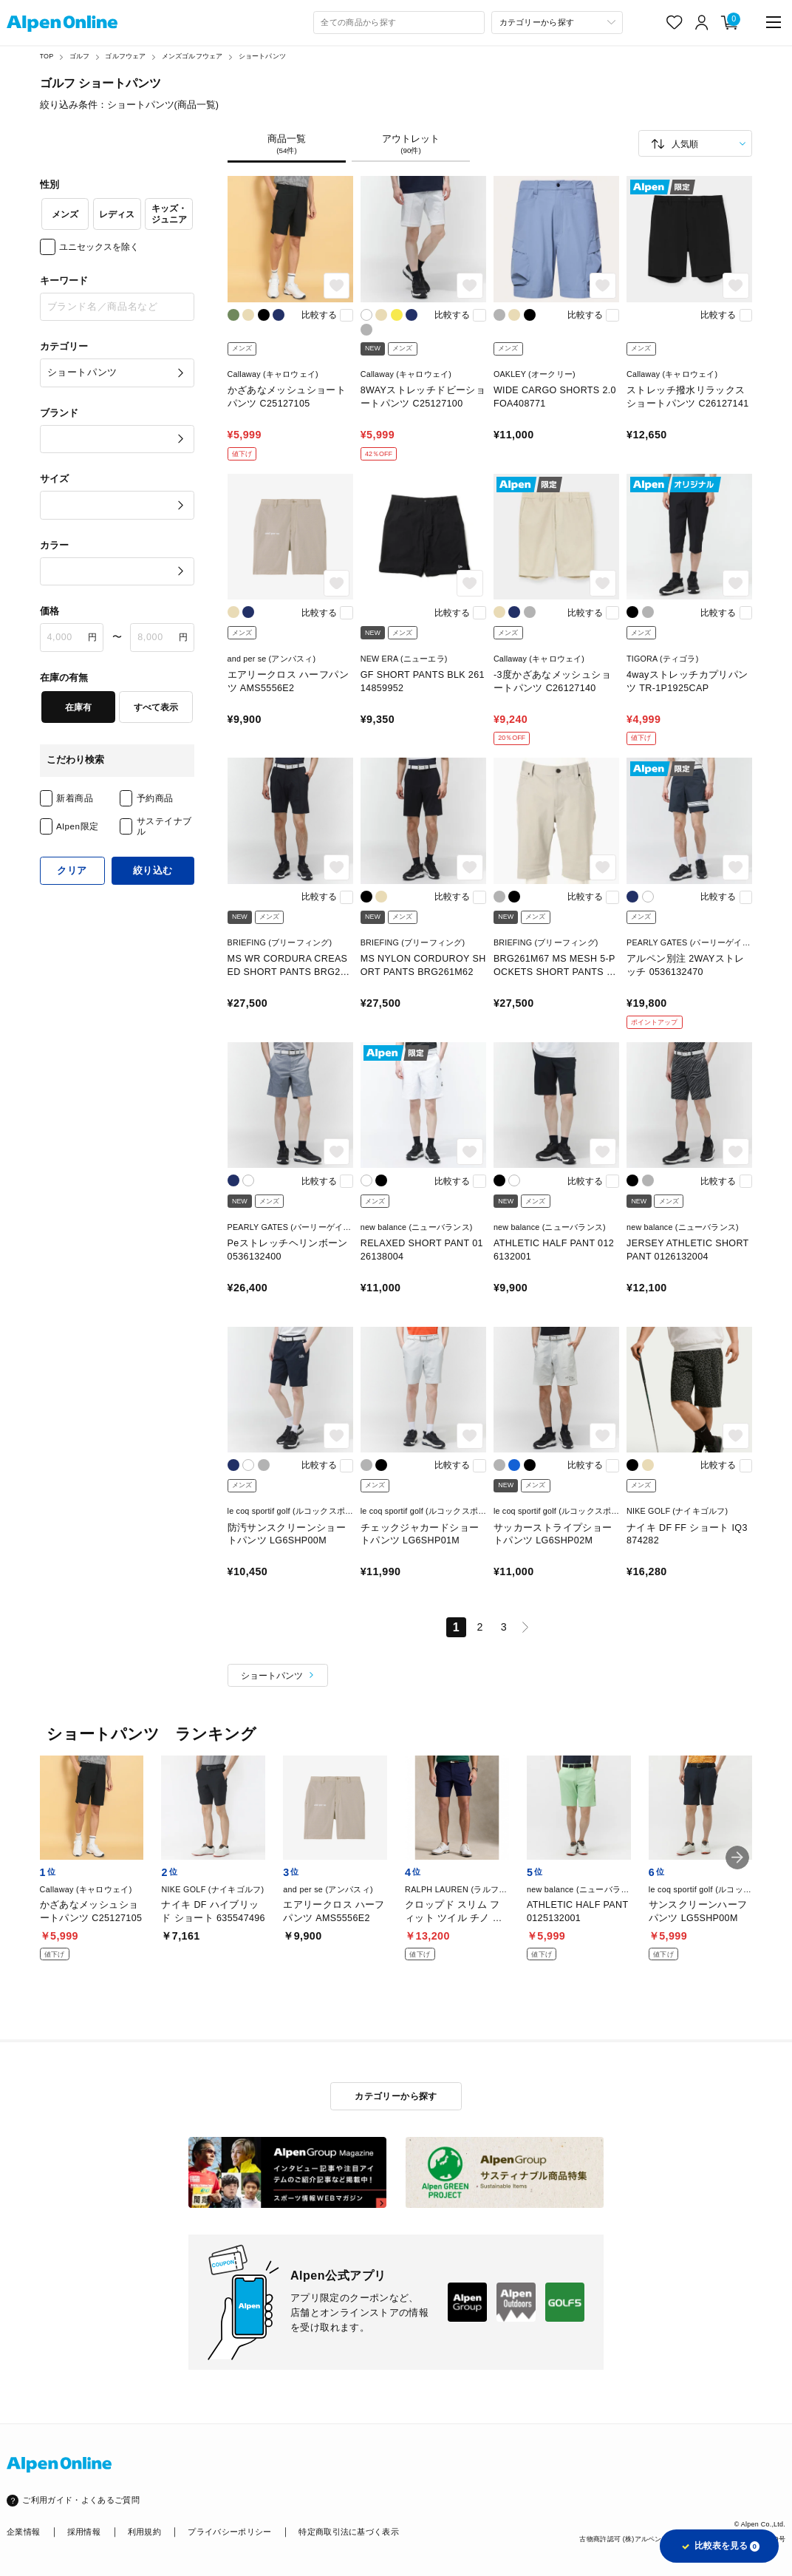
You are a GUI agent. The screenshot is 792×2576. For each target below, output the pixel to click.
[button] (737, 1857)
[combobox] (399, 22)
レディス (116, 214)
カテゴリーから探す (396, 2096)
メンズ (65, 214)
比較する (319, 314)
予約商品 (155, 798)
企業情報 (23, 2531)
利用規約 (144, 2531)
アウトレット (411, 144)
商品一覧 (287, 144)
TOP (47, 56)
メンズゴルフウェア (192, 56)
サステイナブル (164, 826)
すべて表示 (156, 707)
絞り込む (153, 871)
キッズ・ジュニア (169, 213)
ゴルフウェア (125, 56)
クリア (72, 871)
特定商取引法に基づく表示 (348, 2531)
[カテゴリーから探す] (557, 22)
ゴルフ (79, 56)
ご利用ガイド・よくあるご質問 (81, 2499)
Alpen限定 (77, 826)
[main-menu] (773, 22)
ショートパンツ (262, 56)
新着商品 (74, 798)
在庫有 (78, 707)
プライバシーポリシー (229, 2531)
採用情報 (83, 2531)
